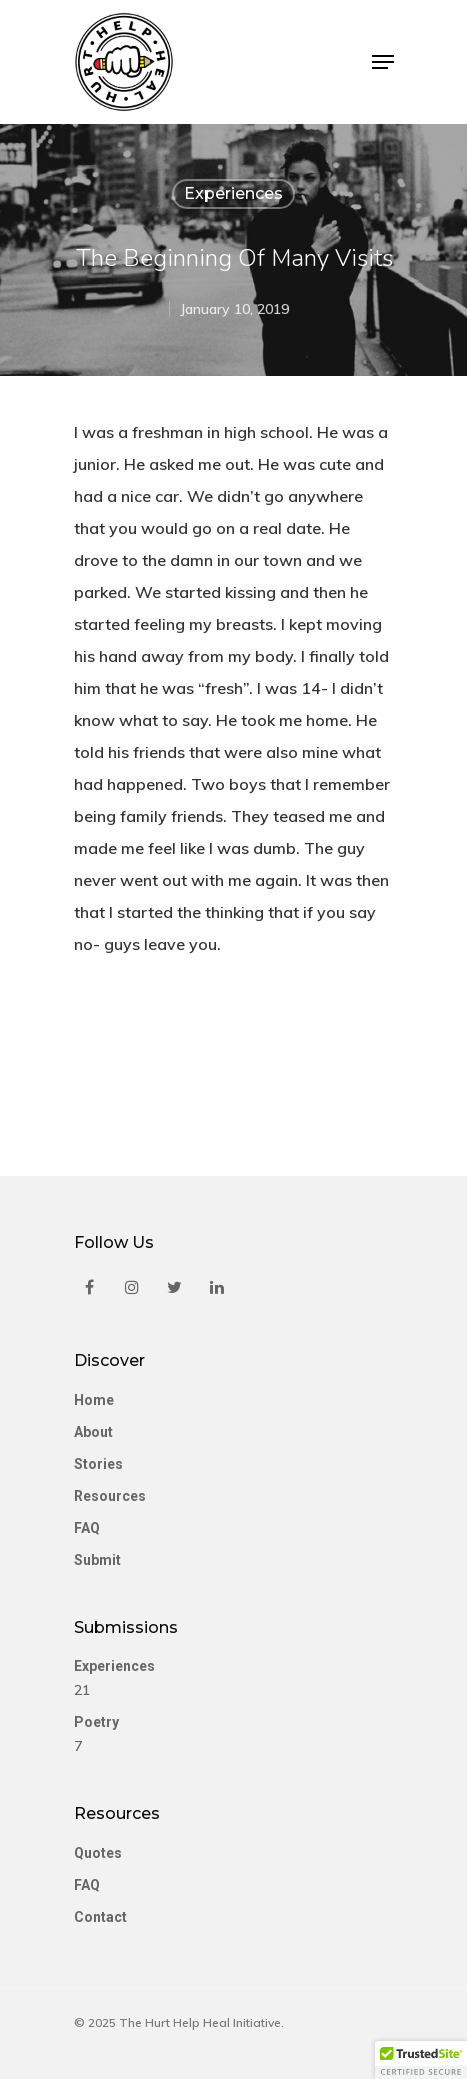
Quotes (98, 1853)
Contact (100, 1917)
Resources (110, 1496)
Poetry (96, 1722)
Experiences (233, 193)
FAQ (87, 1528)
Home (94, 1400)
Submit (97, 1560)
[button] (421, 2060)
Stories (98, 1464)
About (93, 1432)
